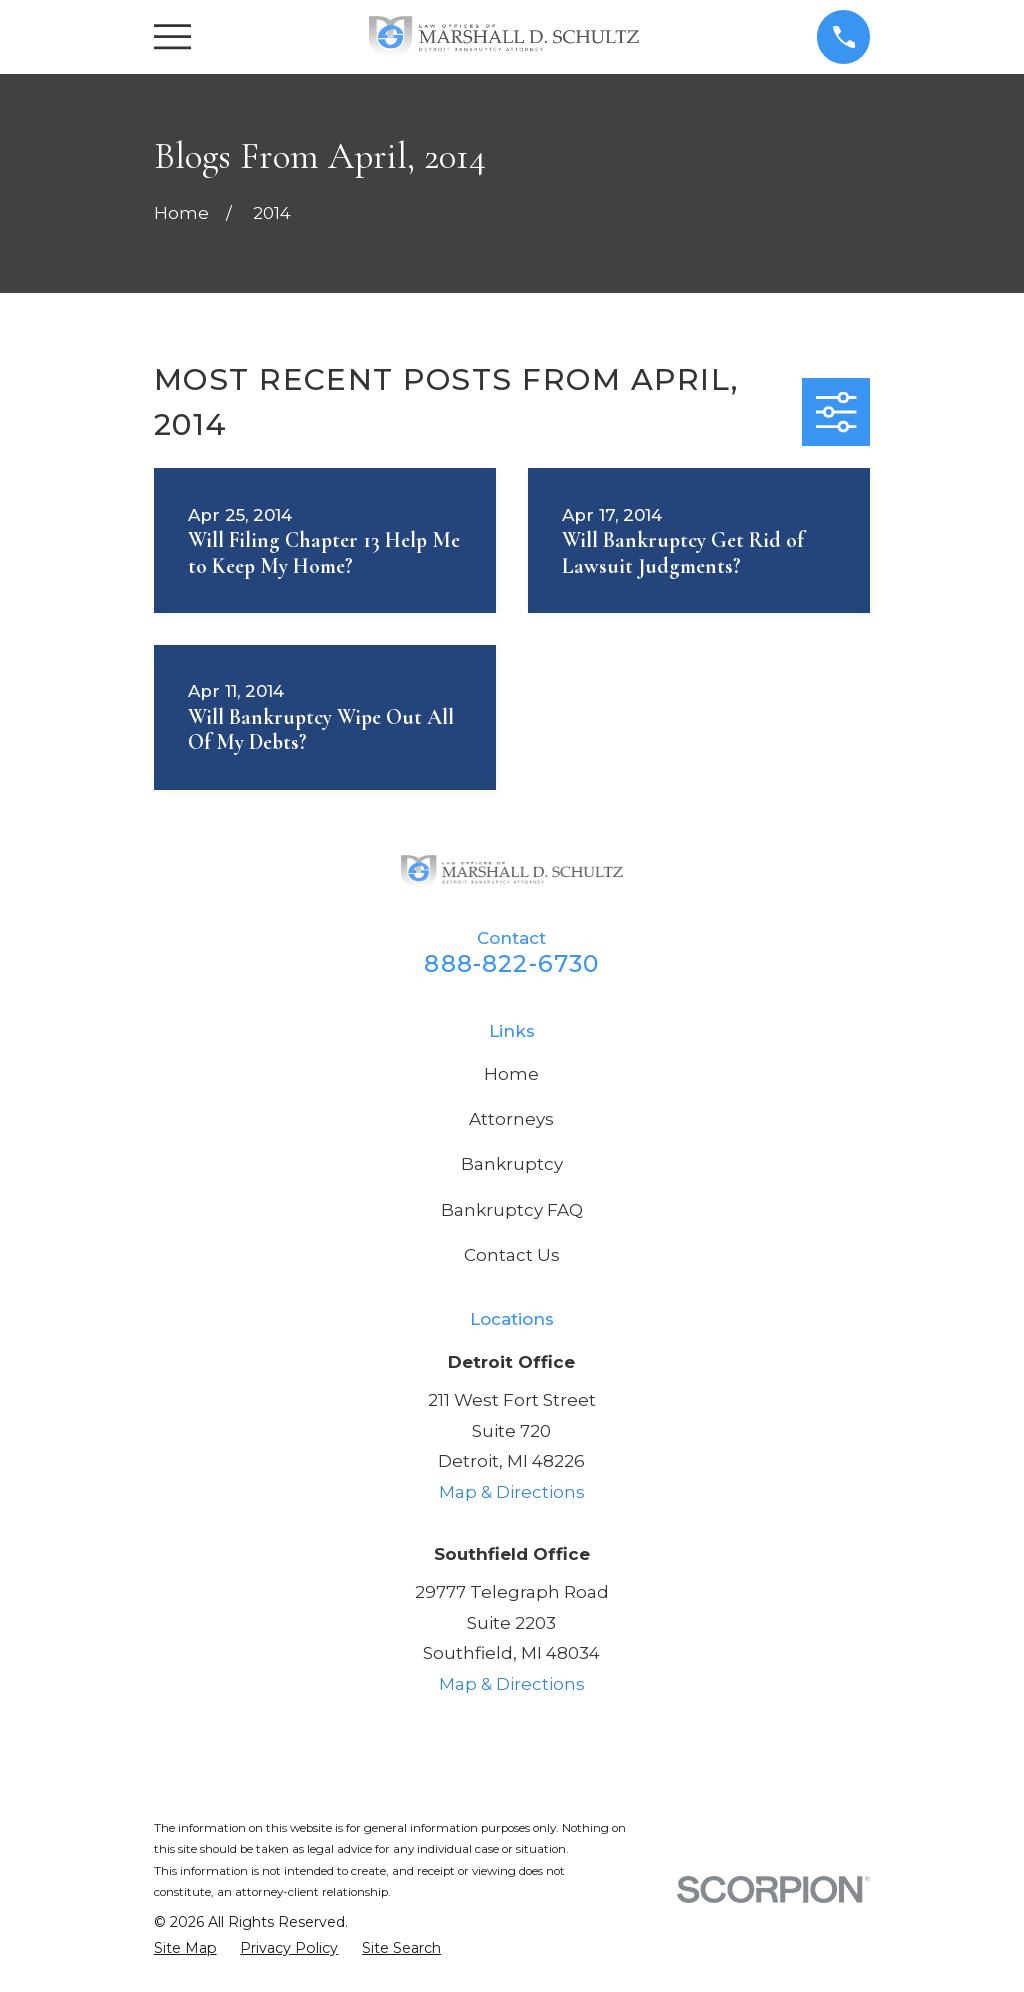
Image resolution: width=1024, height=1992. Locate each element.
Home (511, 1074)
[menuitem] (185, 1949)
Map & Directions (512, 1492)
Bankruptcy (512, 1164)
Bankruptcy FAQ (512, 1210)
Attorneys (511, 1119)
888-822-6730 (511, 963)
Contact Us (512, 1255)
